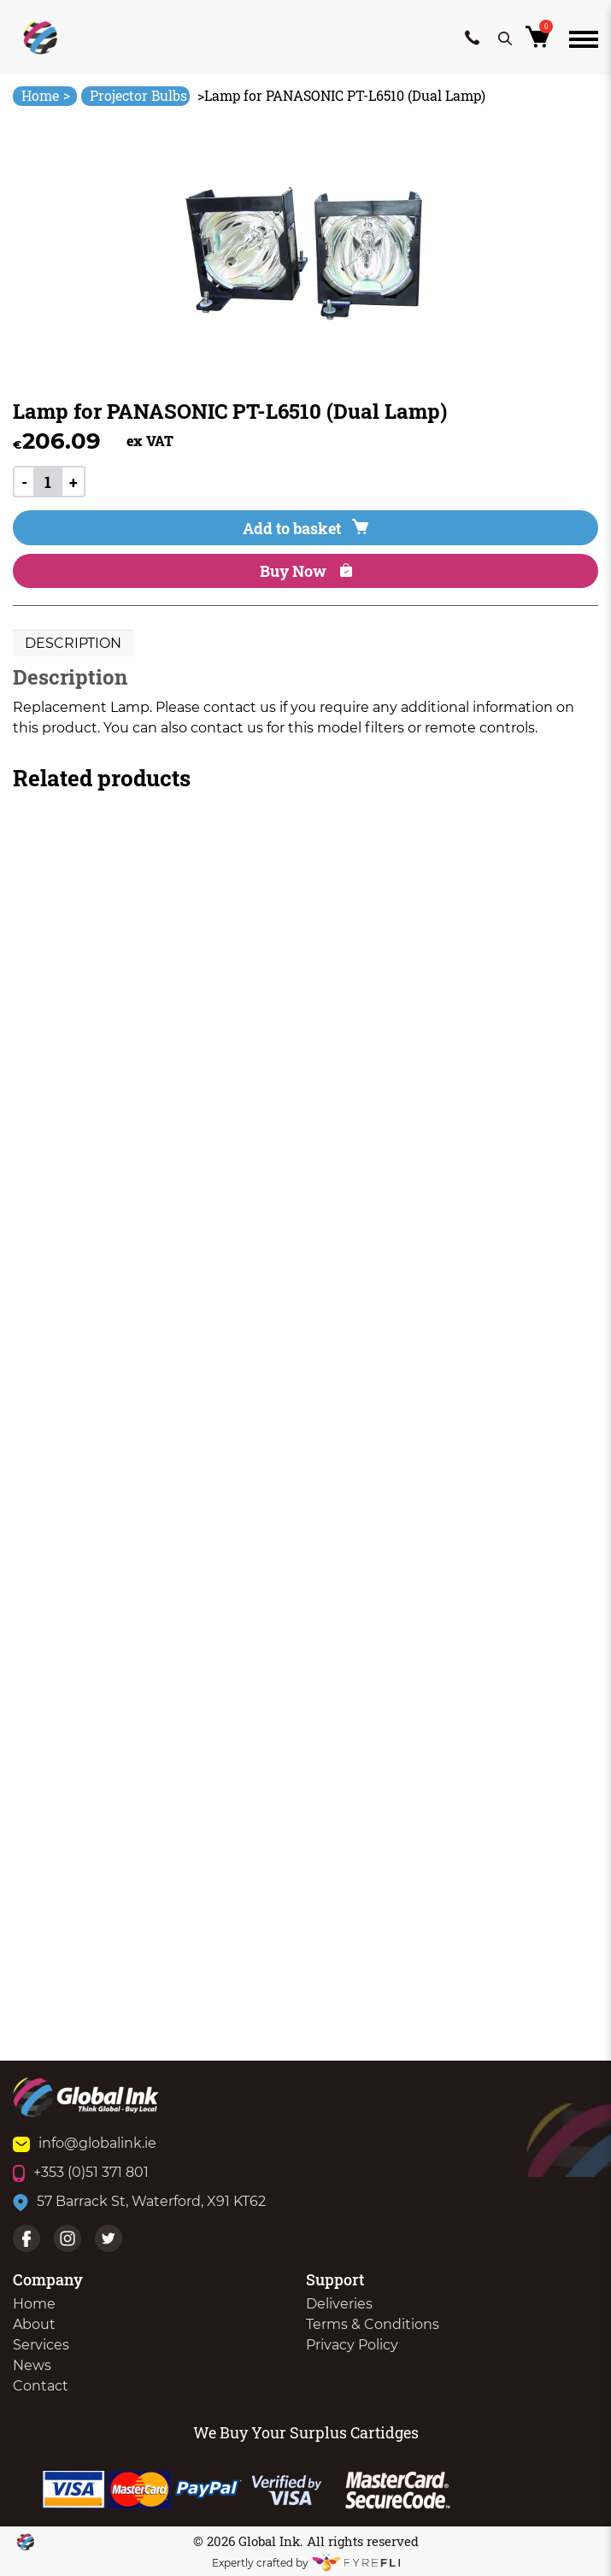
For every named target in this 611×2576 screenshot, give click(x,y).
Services (41, 2345)
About (34, 2324)
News (32, 2365)
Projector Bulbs (138, 95)
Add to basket (305, 528)
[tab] (73, 643)
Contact (40, 2386)
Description (73, 643)
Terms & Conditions (372, 2324)
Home (45, 95)
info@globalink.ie (84, 2143)
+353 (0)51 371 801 (81, 2172)
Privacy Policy (352, 2345)
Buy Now (306, 571)
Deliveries (339, 2304)
